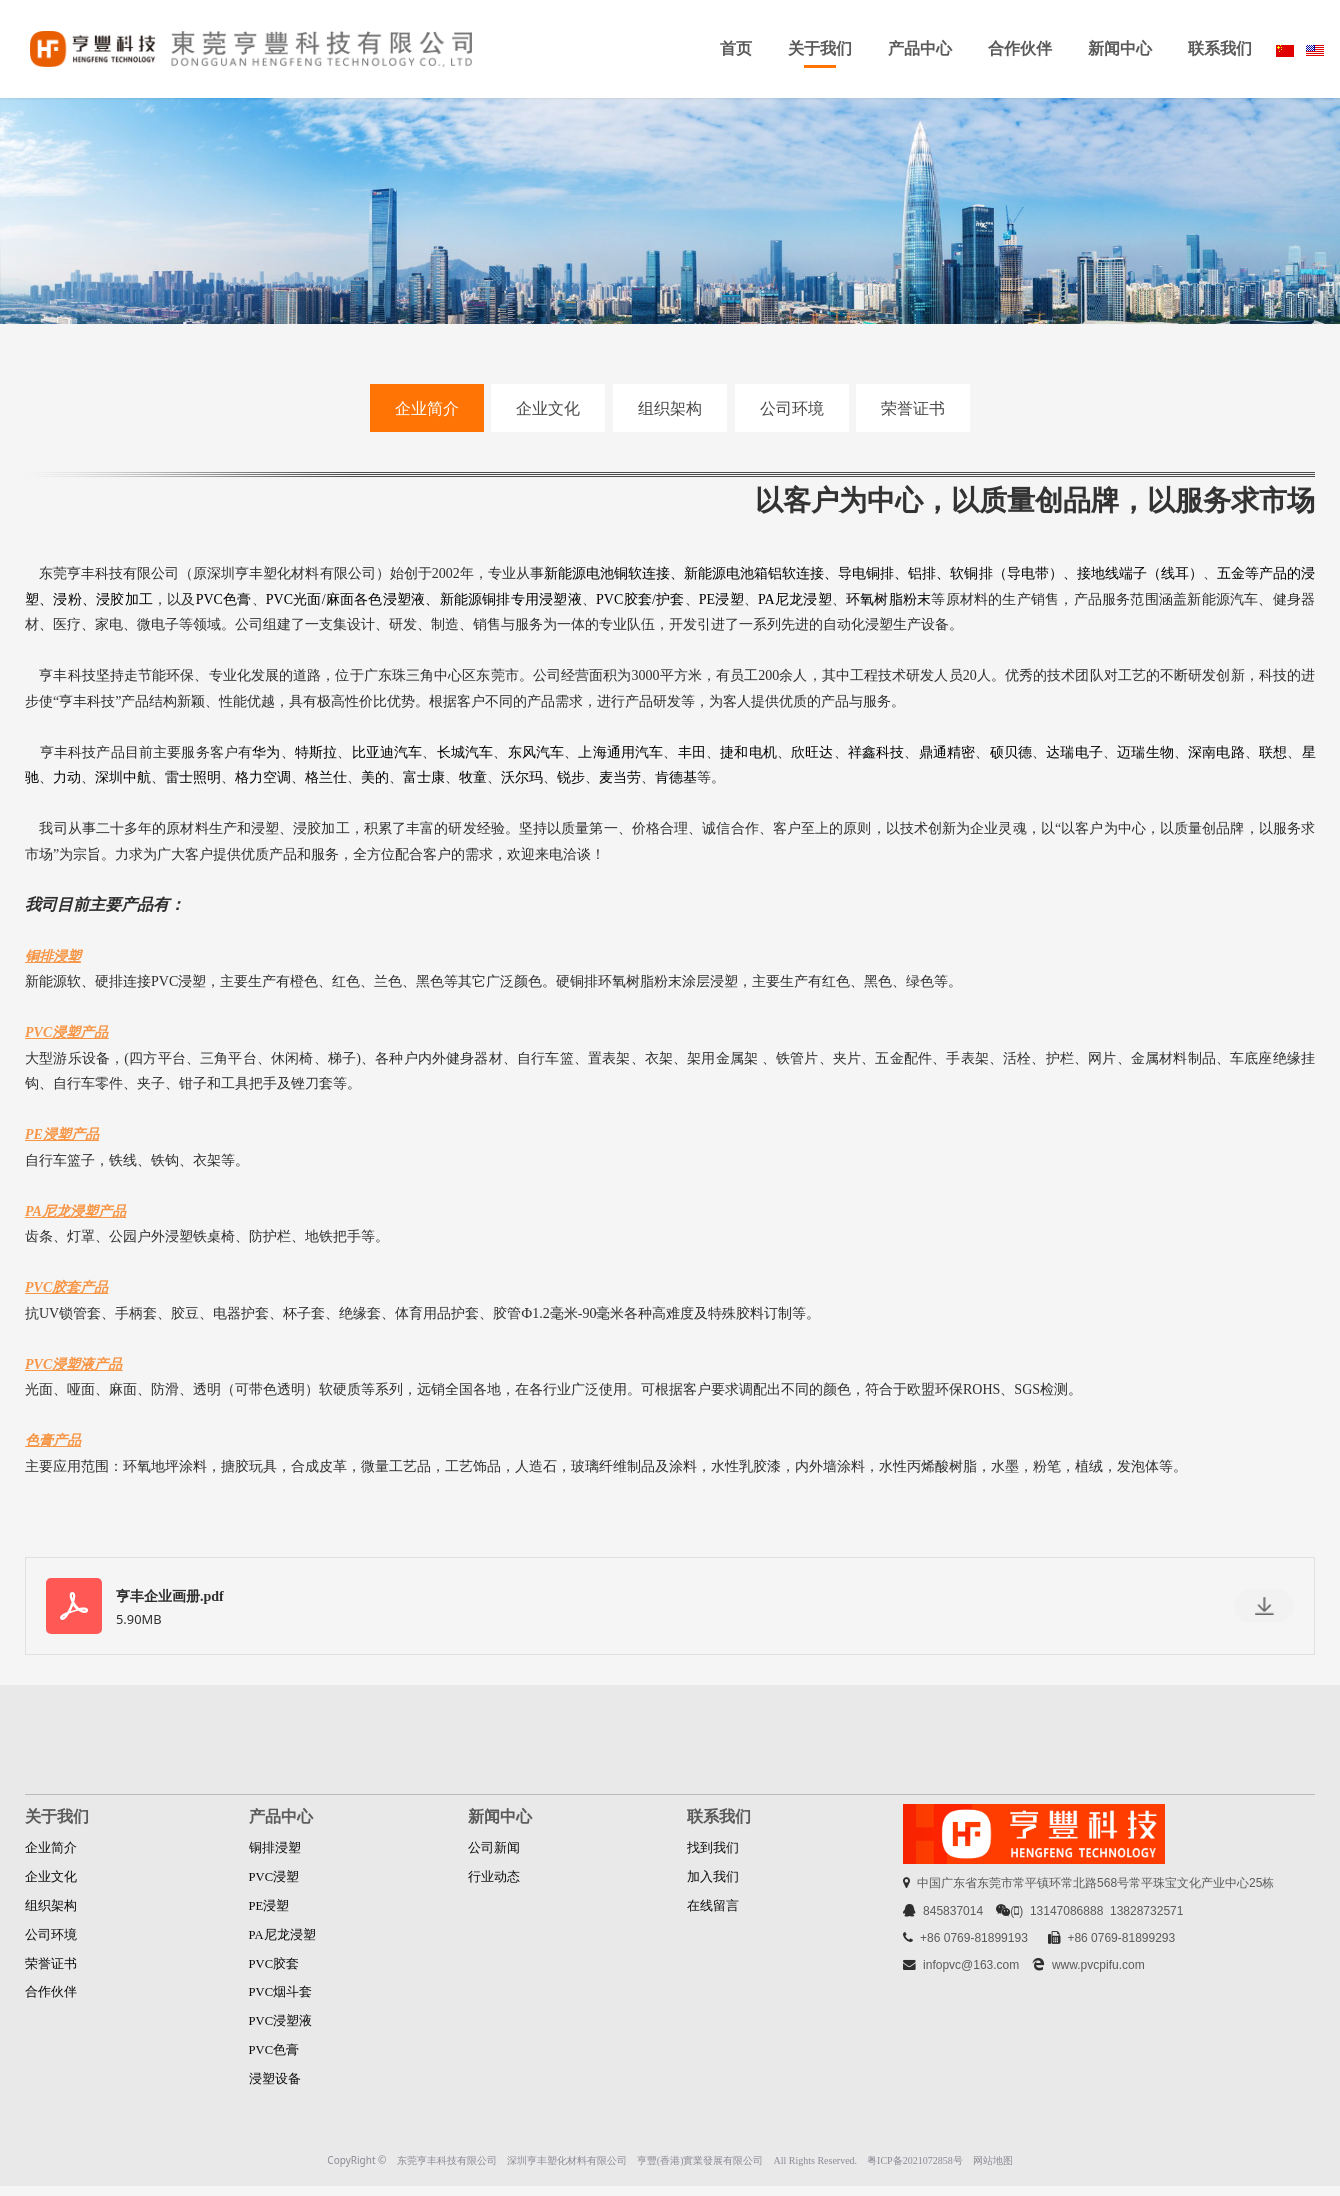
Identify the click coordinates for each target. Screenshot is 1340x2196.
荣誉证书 (913, 408)
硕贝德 (1011, 752)
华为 (266, 752)
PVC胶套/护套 (640, 599)
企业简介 (427, 408)
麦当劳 (620, 777)
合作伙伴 (1020, 48)
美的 (375, 777)
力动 (67, 777)
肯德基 (676, 777)
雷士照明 (193, 777)
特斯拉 (316, 752)
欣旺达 (812, 752)
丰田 (692, 752)
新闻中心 (1120, 48)
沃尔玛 (522, 777)
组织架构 (670, 408)
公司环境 (792, 408)
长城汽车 (465, 752)
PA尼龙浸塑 (795, 599)
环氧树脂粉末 (888, 599)
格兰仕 (326, 777)
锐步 (571, 777)
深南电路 (1216, 752)
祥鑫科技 (876, 752)
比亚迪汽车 (387, 752)
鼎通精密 (947, 752)
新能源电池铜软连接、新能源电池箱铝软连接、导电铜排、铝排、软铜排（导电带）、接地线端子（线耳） (873, 573)
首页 (736, 48)
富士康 (424, 777)
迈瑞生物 (1145, 752)
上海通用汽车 (620, 752)
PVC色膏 (224, 599)
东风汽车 (536, 752)
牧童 (473, 777)
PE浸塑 (721, 599)
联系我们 (1220, 48)
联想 (1273, 752)
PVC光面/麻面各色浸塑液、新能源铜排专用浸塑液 (424, 599)
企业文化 (548, 408)
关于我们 (820, 48)
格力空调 (263, 777)
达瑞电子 (1074, 752)
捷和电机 (748, 752)
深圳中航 (123, 777)
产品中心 (920, 48)
